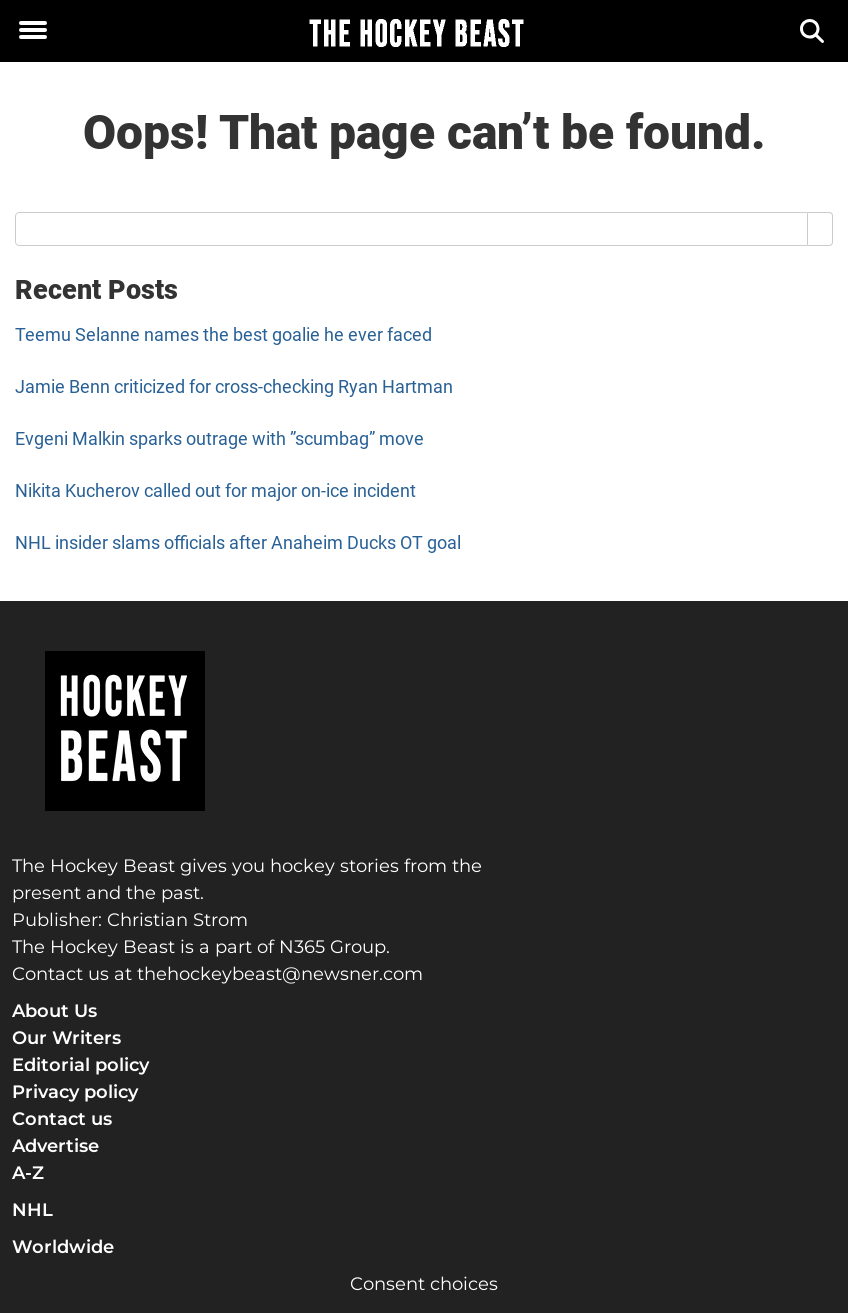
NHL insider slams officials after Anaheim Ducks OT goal (238, 542)
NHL (32, 1210)
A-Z (28, 1173)
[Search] (813, 31)
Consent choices (424, 1284)
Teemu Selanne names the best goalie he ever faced (223, 334)
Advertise (55, 1146)
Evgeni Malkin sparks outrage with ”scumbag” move (219, 438)
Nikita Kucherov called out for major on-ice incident (215, 490)
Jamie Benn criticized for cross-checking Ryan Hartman (234, 386)
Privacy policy (75, 1092)
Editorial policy (80, 1065)
